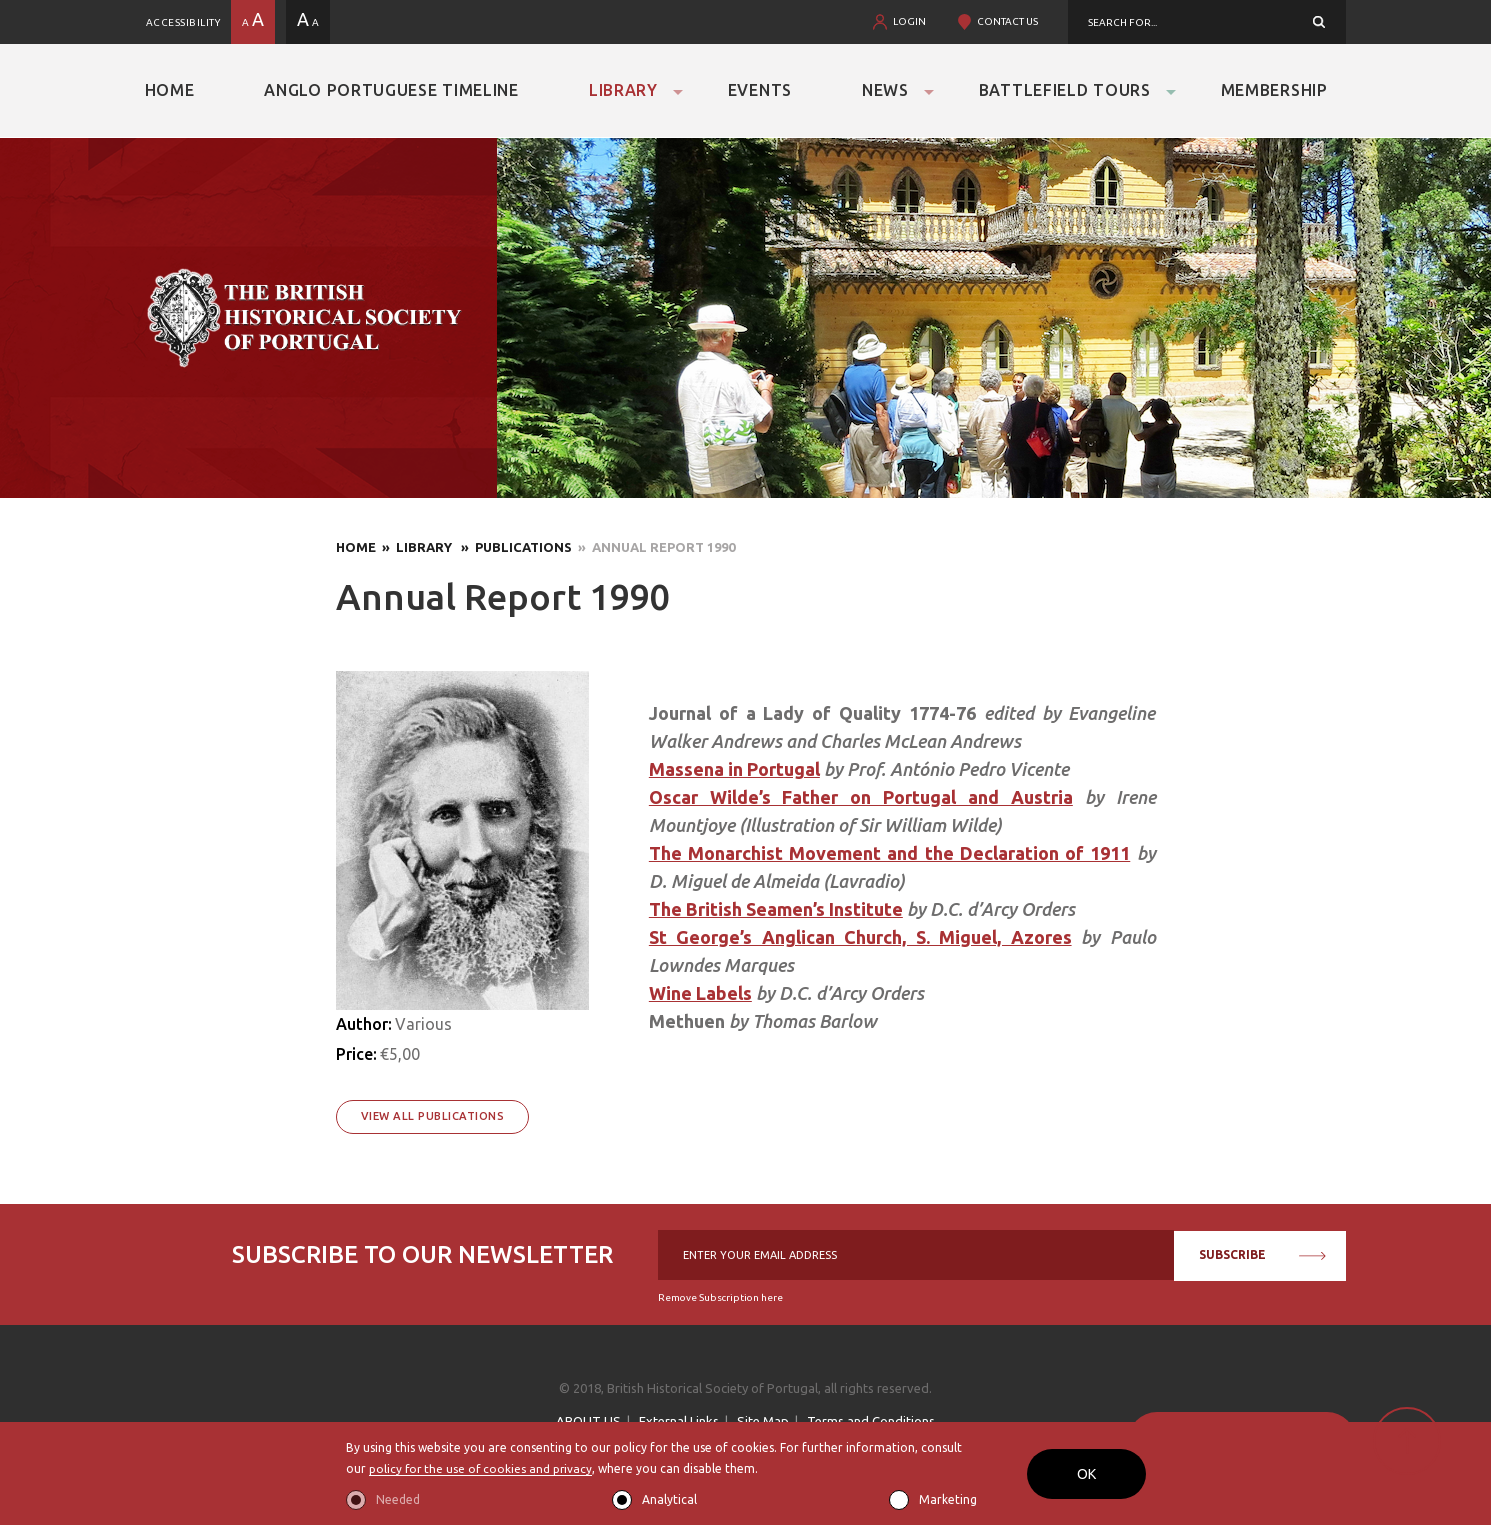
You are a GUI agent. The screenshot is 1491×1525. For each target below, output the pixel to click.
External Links (679, 1421)
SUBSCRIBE (1262, 1254)
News (885, 90)
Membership (1274, 90)
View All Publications (433, 1116)
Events (760, 90)
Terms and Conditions (871, 1421)
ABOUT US (588, 1421)
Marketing (948, 1499)
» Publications (513, 547)
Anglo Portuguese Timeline (391, 90)
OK (1086, 1474)
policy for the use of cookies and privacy (482, 1469)
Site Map (763, 1421)
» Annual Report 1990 (653, 547)
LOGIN (909, 21)
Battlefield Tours (1065, 90)
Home (170, 90)
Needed (398, 1499)
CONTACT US (1007, 21)
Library (623, 90)
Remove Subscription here (720, 1297)
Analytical (669, 1499)
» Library (415, 547)
